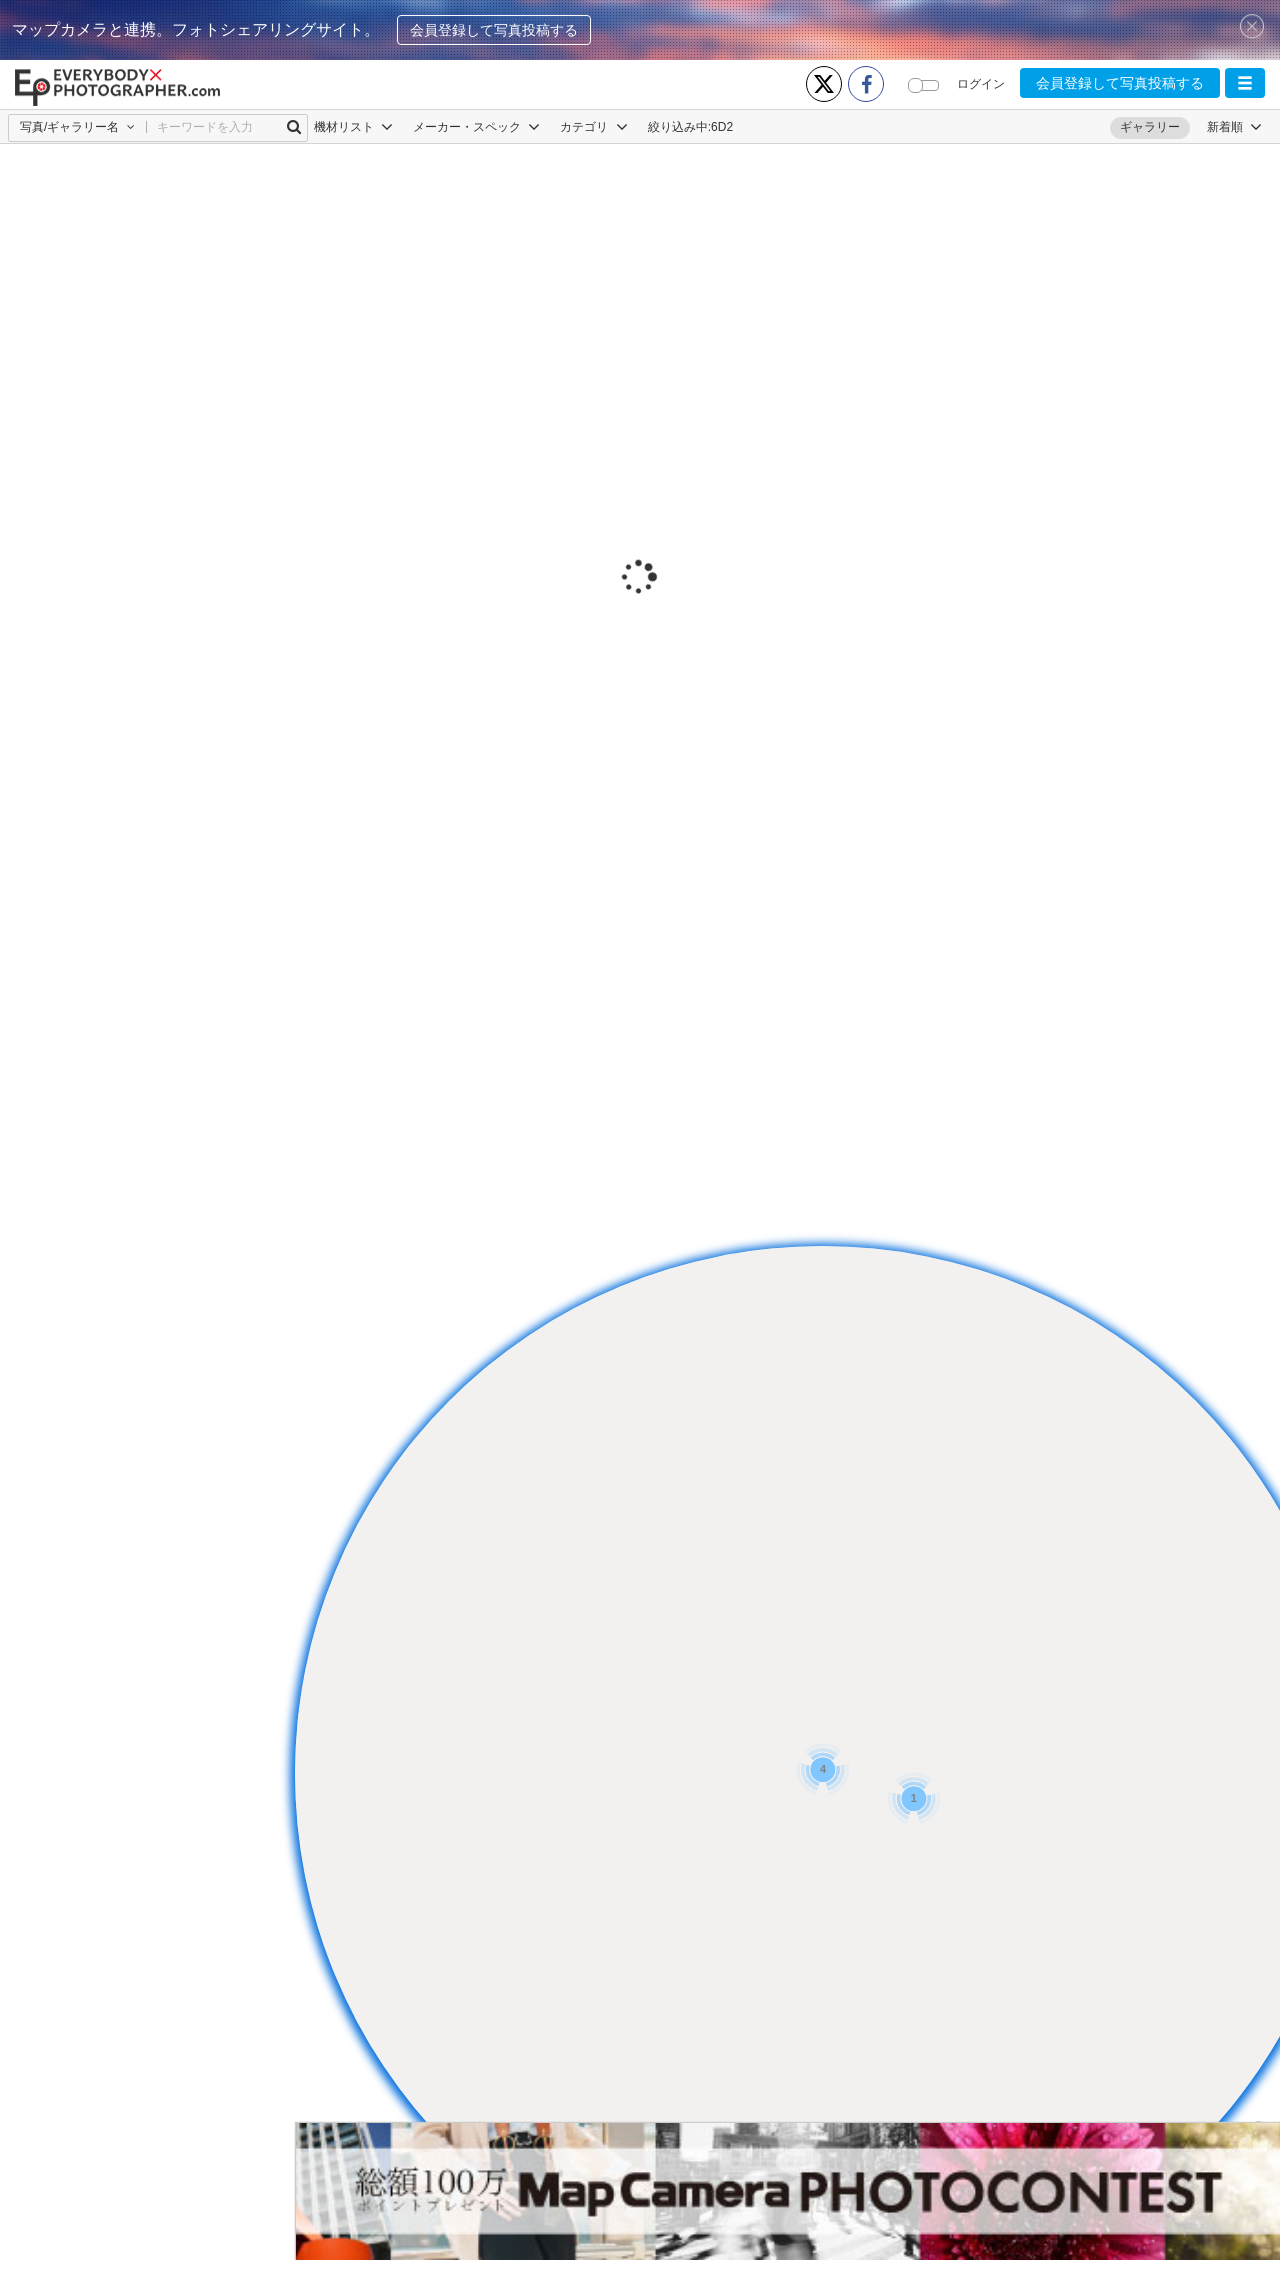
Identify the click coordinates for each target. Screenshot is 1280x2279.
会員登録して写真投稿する (494, 30)
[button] (1245, 83)
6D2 (722, 127)
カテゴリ (593, 127)
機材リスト (353, 127)
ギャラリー (1150, 127)
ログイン (981, 84)
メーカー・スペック (476, 127)
